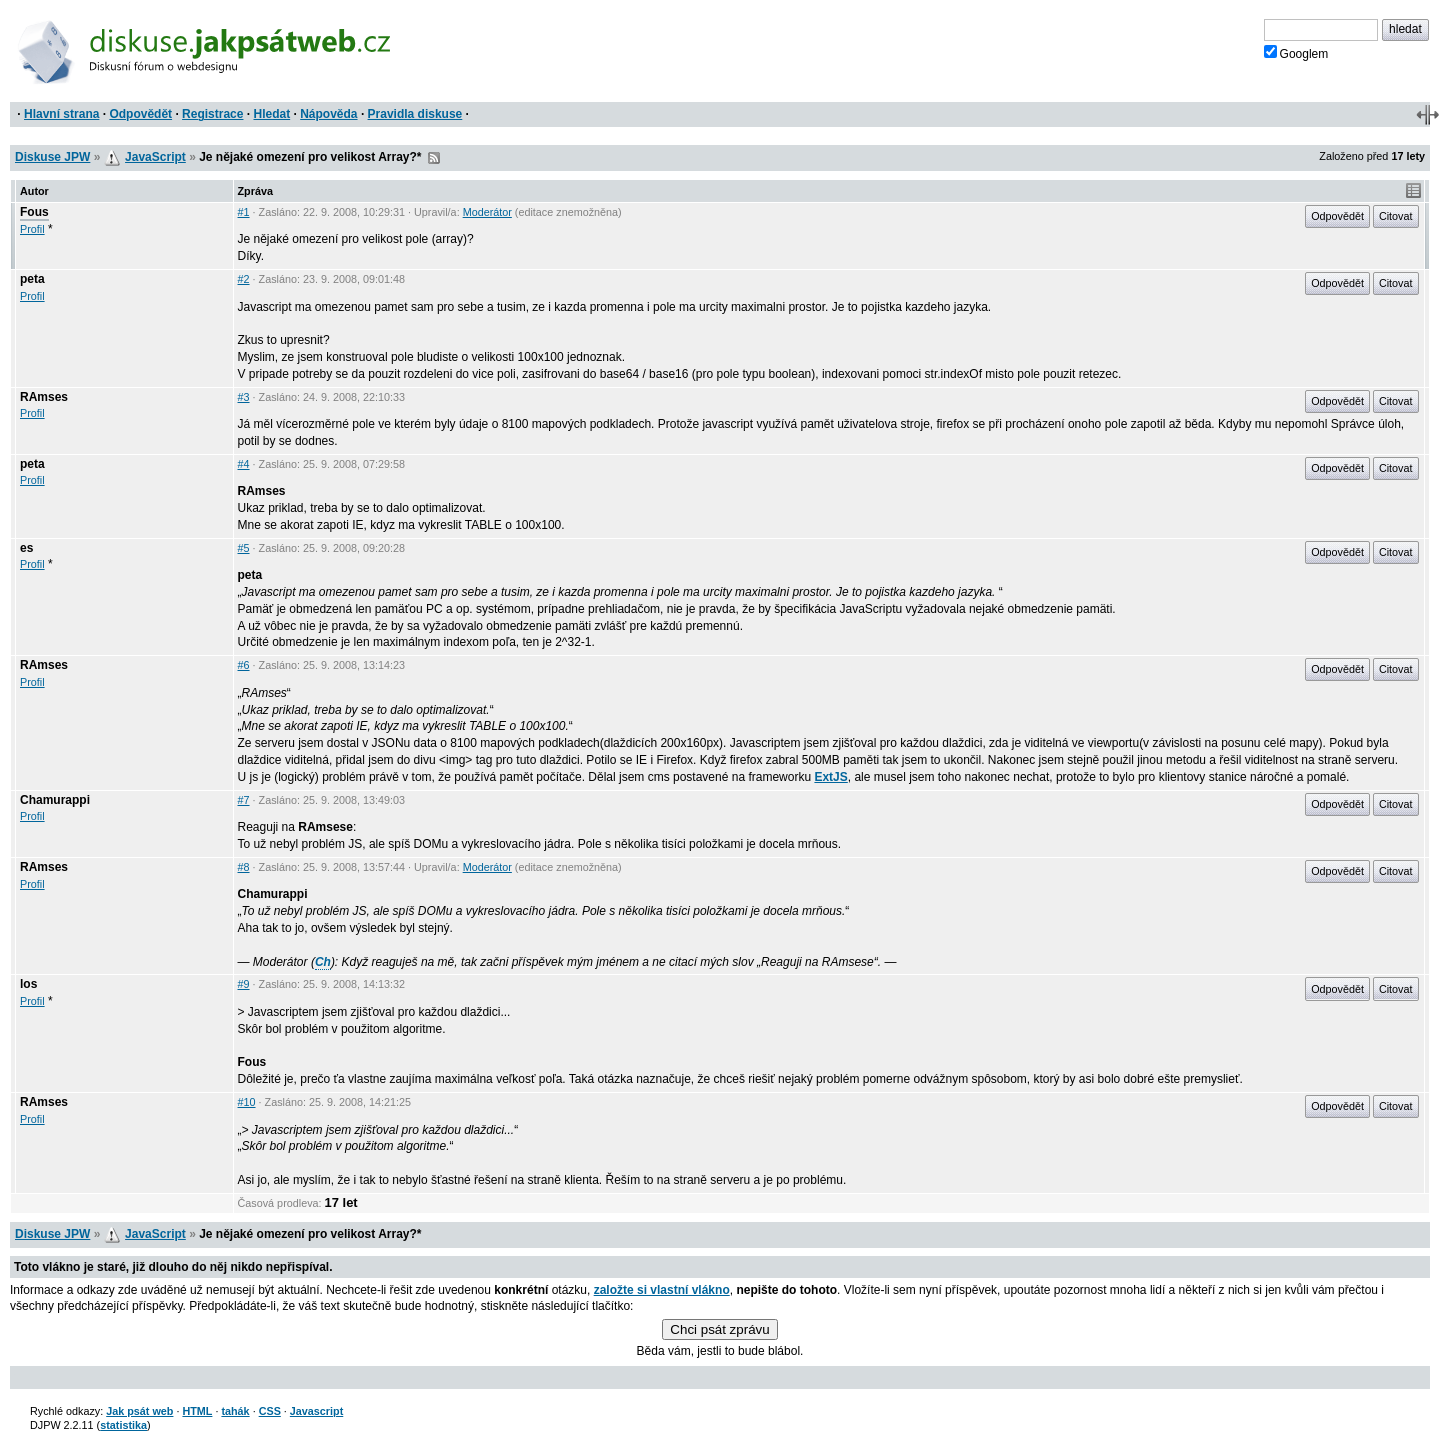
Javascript (316, 1411)
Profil (32, 229)
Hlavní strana (61, 114)
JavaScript (155, 157)
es (26, 548)
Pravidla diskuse (415, 114)
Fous (34, 212)
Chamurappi (55, 800)
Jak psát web (139, 1411)
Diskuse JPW (52, 157)
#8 (244, 867)
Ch (323, 962)
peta (32, 279)
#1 (244, 212)
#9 (244, 984)
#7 (244, 800)
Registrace (212, 114)
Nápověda (328, 114)
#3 (244, 397)
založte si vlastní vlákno (662, 1290)
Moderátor (487, 212)
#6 (244, 665)
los (28, 984)
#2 (244, 279)
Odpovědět (140, 114)
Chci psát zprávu (719, 1329)
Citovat (1396, 216)
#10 (247, 1102)
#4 (244, 464)
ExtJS (830, 777)
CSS (270, 1411)
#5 (244, 548)
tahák (235, 1411)
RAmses (44, 397)
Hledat (271, 114)
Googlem (1296, 53)
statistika (123, 1425)
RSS (434, 158)
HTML (197, 1411)
